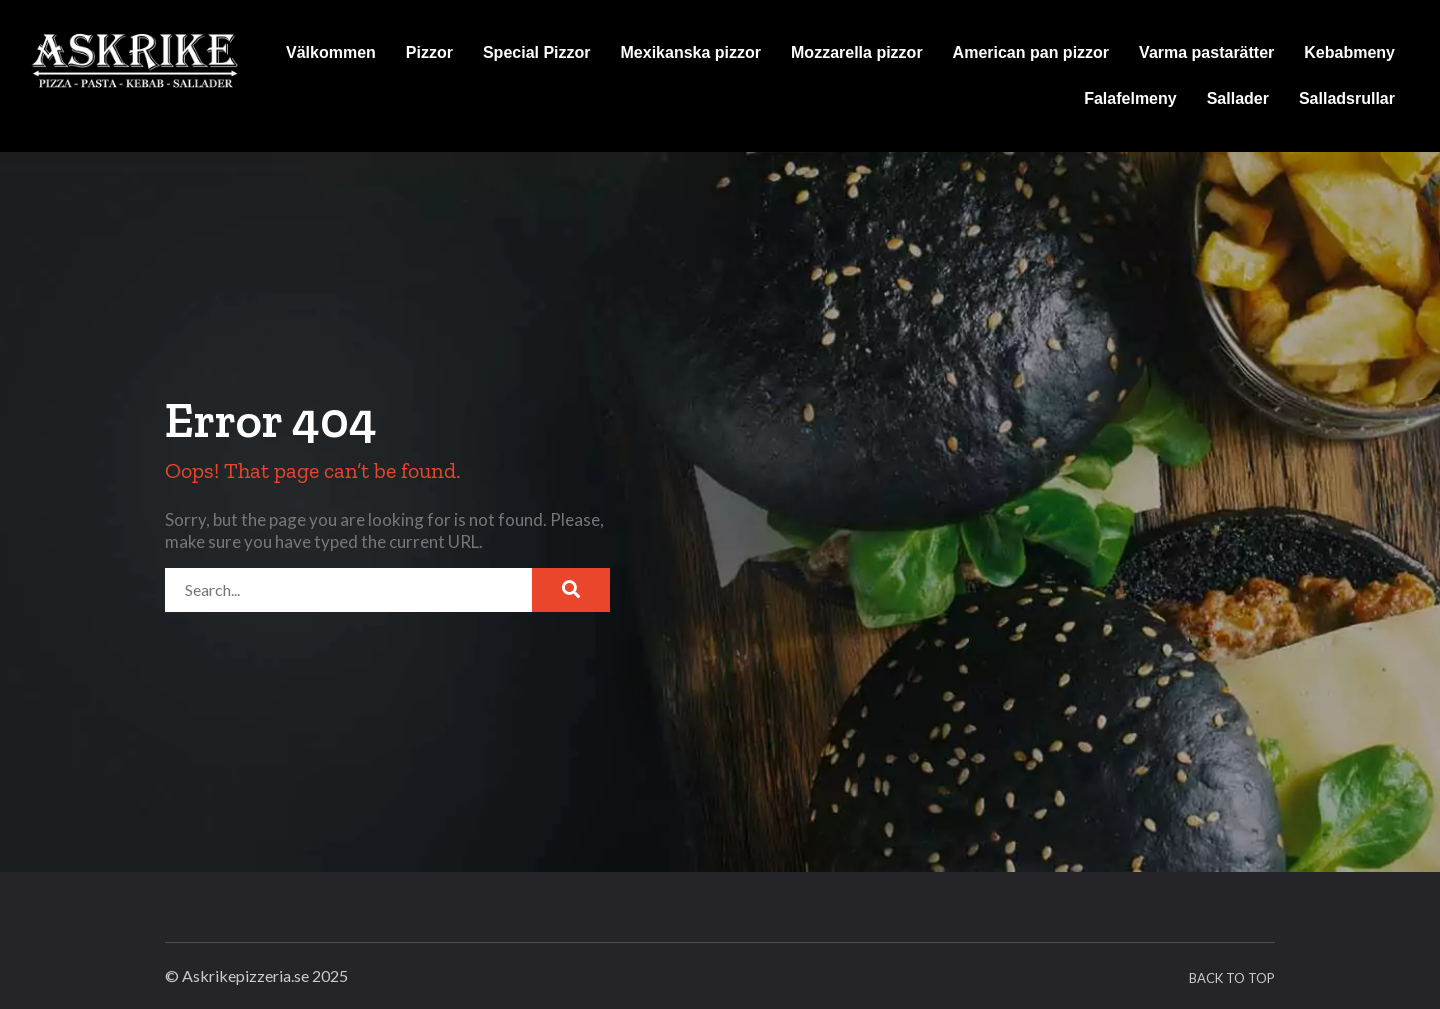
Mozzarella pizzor (857, 52)
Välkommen (331, 52)
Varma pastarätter (1206, 52)
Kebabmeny (1349, 52)
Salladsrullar (1347, 98)
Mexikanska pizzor (691, 52)
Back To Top (1232, 978)
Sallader (1238, 98)
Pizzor (429, 52)
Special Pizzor (537, 52)
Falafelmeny (1130, 98)
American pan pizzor (1031, 52)
